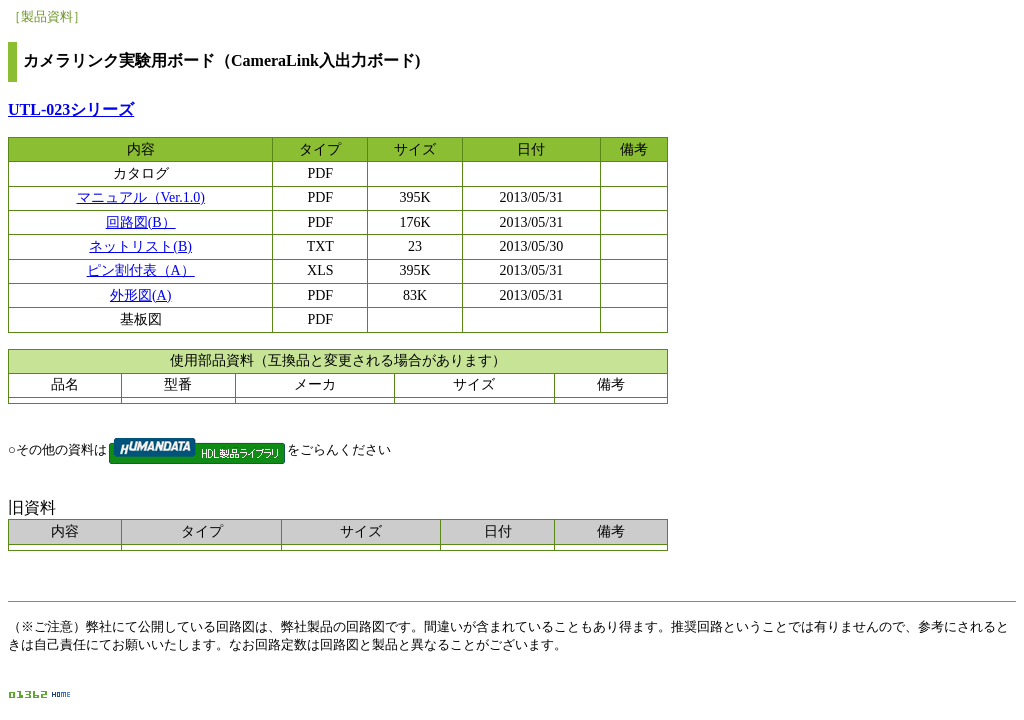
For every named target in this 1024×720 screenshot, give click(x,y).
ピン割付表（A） (141, 270)
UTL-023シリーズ (71, 109)
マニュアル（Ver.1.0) (141, 197)
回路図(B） (141, 222)
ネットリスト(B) (140, 246)
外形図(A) (140, 295)
